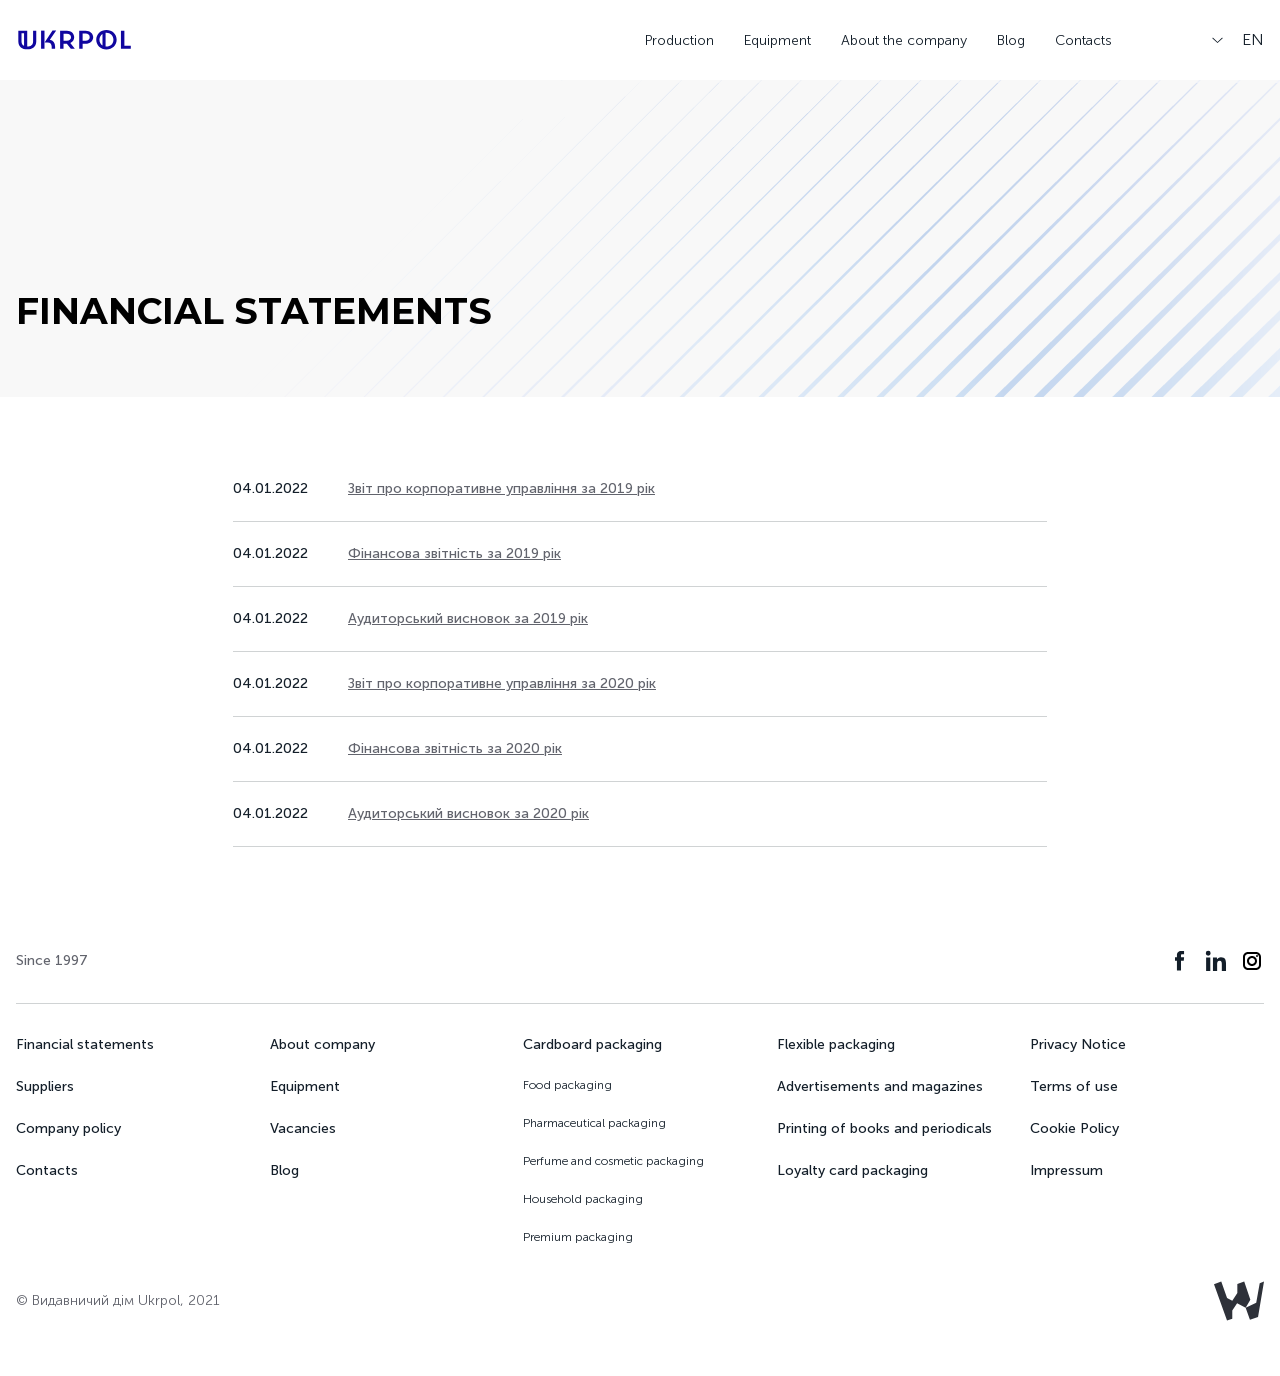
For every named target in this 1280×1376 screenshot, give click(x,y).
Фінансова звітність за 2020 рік (455, 748)
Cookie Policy (1074, 1128)
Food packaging (567, 1085)
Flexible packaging (836, 1044)
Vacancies (303, 1128)
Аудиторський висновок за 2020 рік (468, 813)
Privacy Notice (1078, 1044)
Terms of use (1074, 1086)
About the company (904, 40)
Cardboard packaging (592, 1044)
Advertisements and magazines (880, 1086)
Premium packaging (578, 1237)
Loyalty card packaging (852, 1170)
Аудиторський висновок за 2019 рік (468, 618)
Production (679, 40)
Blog (1011, 40)
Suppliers (45, 1086)
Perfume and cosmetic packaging (613, 1161)
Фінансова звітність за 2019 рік (454, 553)
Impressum (1066, 1170)
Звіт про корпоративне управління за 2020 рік (502, 683)
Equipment (777, 40)
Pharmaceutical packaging (594, 1123)
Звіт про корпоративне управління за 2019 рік (501, 488)
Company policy (68, 1128)
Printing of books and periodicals (884, 1128)
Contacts (1083, 40)
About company (322, 1044)
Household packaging (583, 1199)
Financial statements (85, 1044)
